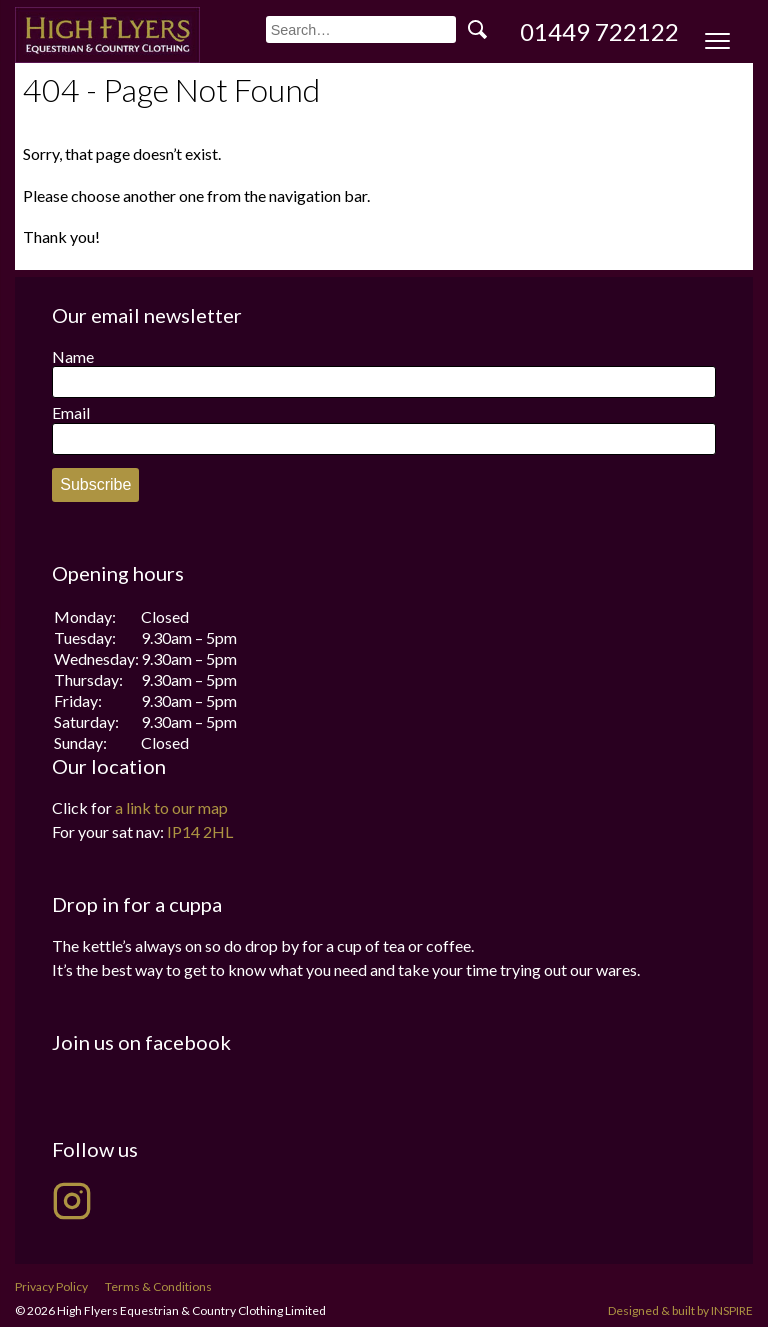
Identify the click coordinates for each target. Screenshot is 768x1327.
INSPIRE (732, 1310)
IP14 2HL (200, 831)
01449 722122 (599, 31)
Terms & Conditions (158, 1286)
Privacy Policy (51, 1286)
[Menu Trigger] (717, 42)
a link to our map (171, 807)
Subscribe (95, 484)
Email (71, 412)
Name (73, 356)
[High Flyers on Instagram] (72, 1201)
